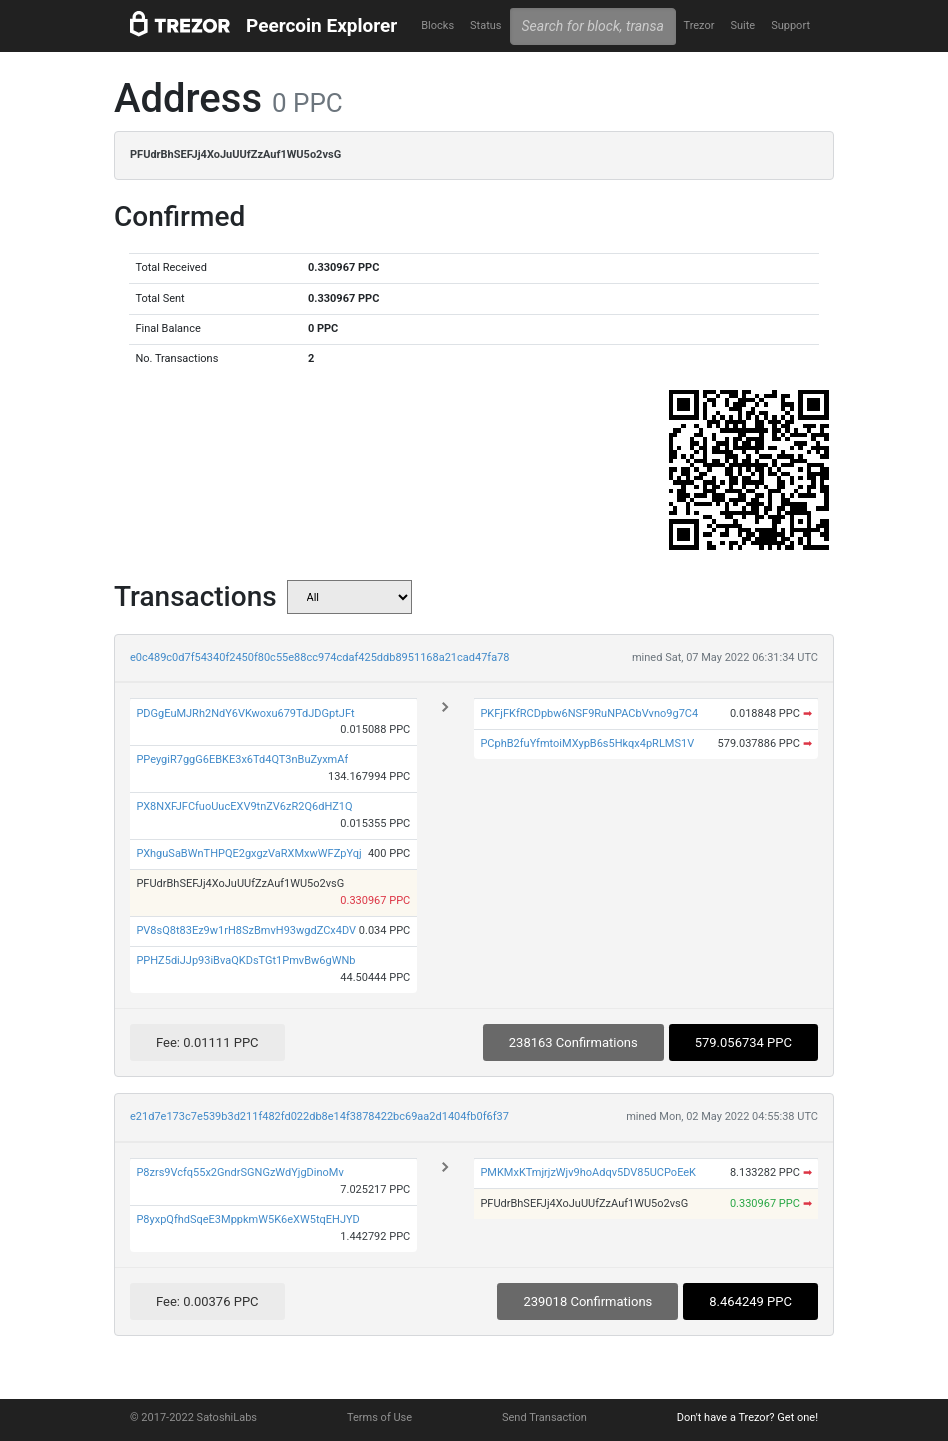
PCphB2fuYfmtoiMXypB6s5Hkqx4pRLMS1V (587, 743)
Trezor (698, 25)
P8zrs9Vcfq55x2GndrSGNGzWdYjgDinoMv (239, 1172)
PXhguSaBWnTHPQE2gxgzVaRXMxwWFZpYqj (248, 853)
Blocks (437, 25)
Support (790, 25)
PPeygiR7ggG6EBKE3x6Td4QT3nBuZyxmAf (242, 759)
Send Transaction (544, 1417)
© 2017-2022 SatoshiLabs (193, 1417)
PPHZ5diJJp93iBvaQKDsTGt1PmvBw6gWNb (245, 960)
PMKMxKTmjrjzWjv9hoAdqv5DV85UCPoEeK (588, 1172)
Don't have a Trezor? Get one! (747, 1417)
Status (485, 25)
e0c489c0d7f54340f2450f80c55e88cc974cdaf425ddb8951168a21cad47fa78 (320, 657)
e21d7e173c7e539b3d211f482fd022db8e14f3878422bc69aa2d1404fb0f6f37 (319, 1116)
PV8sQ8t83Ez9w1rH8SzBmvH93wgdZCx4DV (246, 930)
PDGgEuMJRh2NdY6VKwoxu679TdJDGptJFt (245, 713)
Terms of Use (379, 1417)
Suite (742, 25)
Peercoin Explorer (321, 25)
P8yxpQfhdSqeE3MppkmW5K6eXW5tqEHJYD (247, 1219)
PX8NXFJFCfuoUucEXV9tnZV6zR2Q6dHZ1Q (244, 806)
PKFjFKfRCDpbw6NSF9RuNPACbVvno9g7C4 (589, 713)
